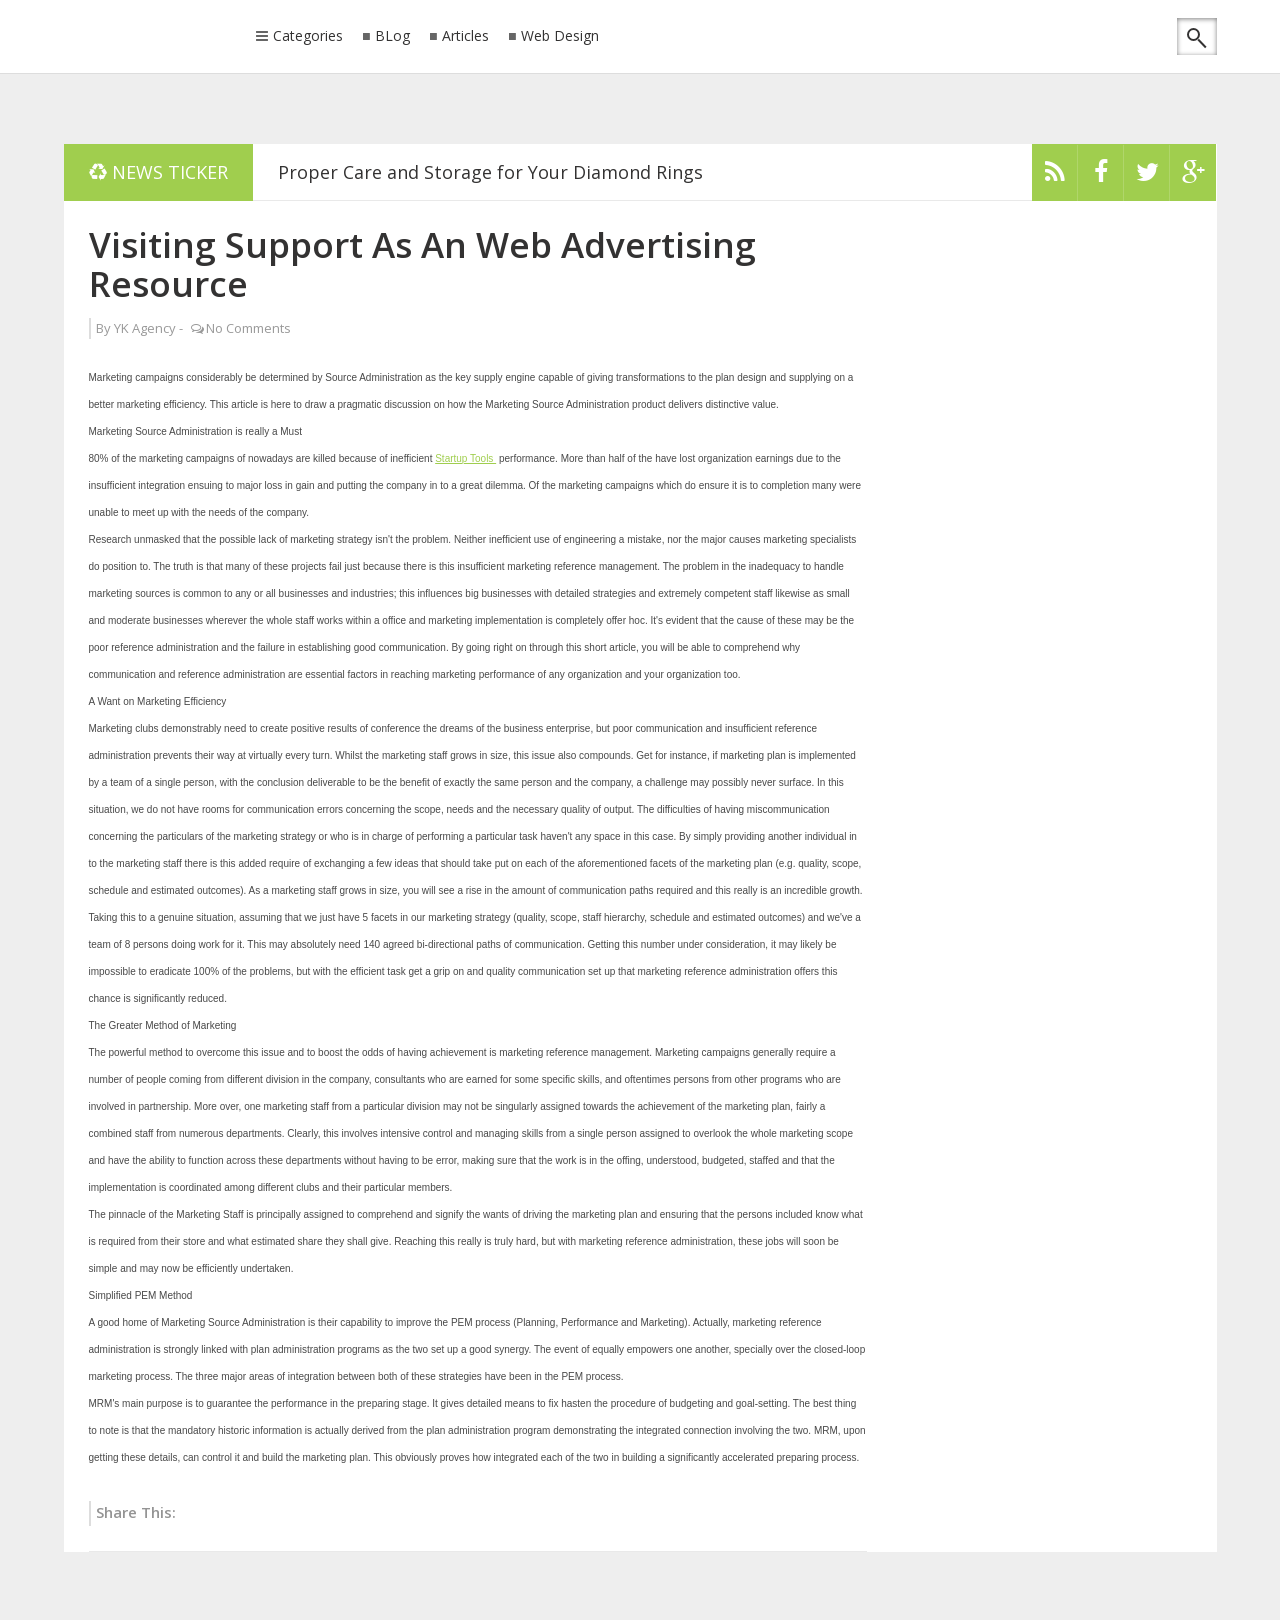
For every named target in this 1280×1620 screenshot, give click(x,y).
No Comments (248, 328)
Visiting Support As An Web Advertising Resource (422, 264)
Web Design (560, 36)
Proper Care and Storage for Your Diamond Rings (490, 172)
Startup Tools (465, 458)
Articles (465, 36)
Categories (308, 37)
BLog (392, 36)
